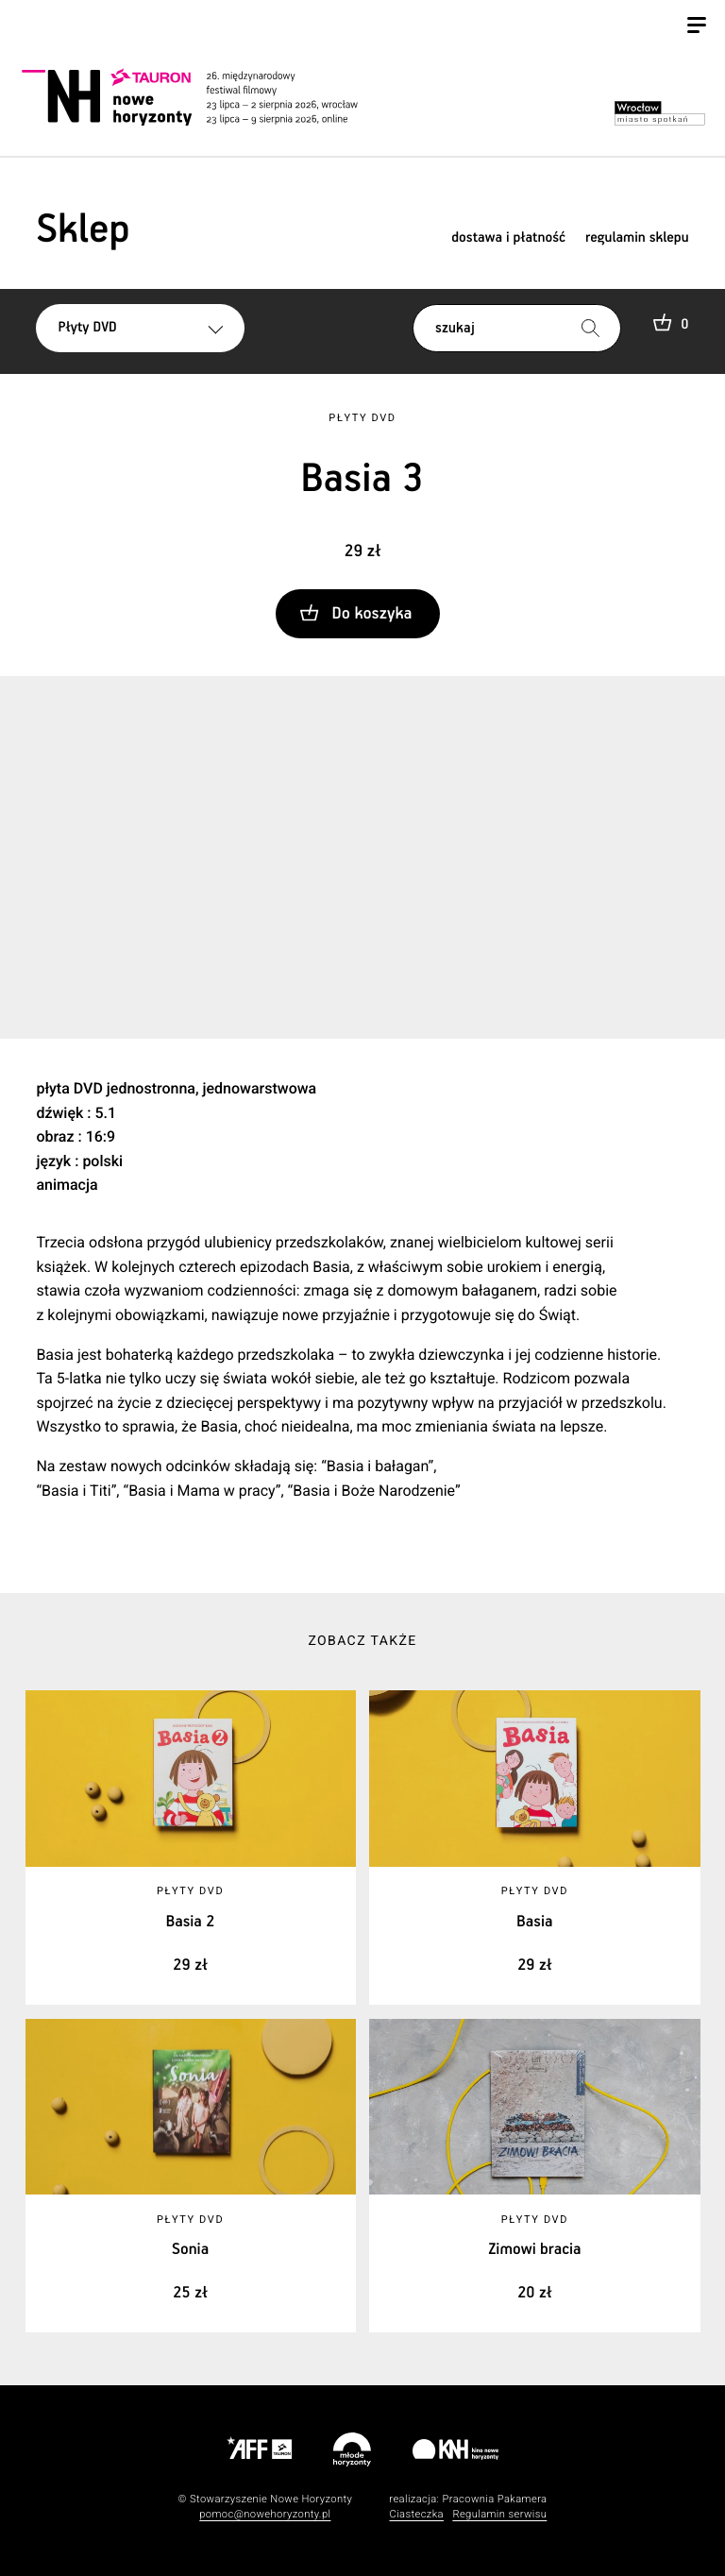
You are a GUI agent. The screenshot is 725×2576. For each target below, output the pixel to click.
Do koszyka (372, 613)
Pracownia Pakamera (494, 2499)
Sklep (82, 230)
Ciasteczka (416, 2514)
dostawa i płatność (508, 238)
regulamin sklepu (637, 238)
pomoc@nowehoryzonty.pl (264, 2514)
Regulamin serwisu (499, 2514)
